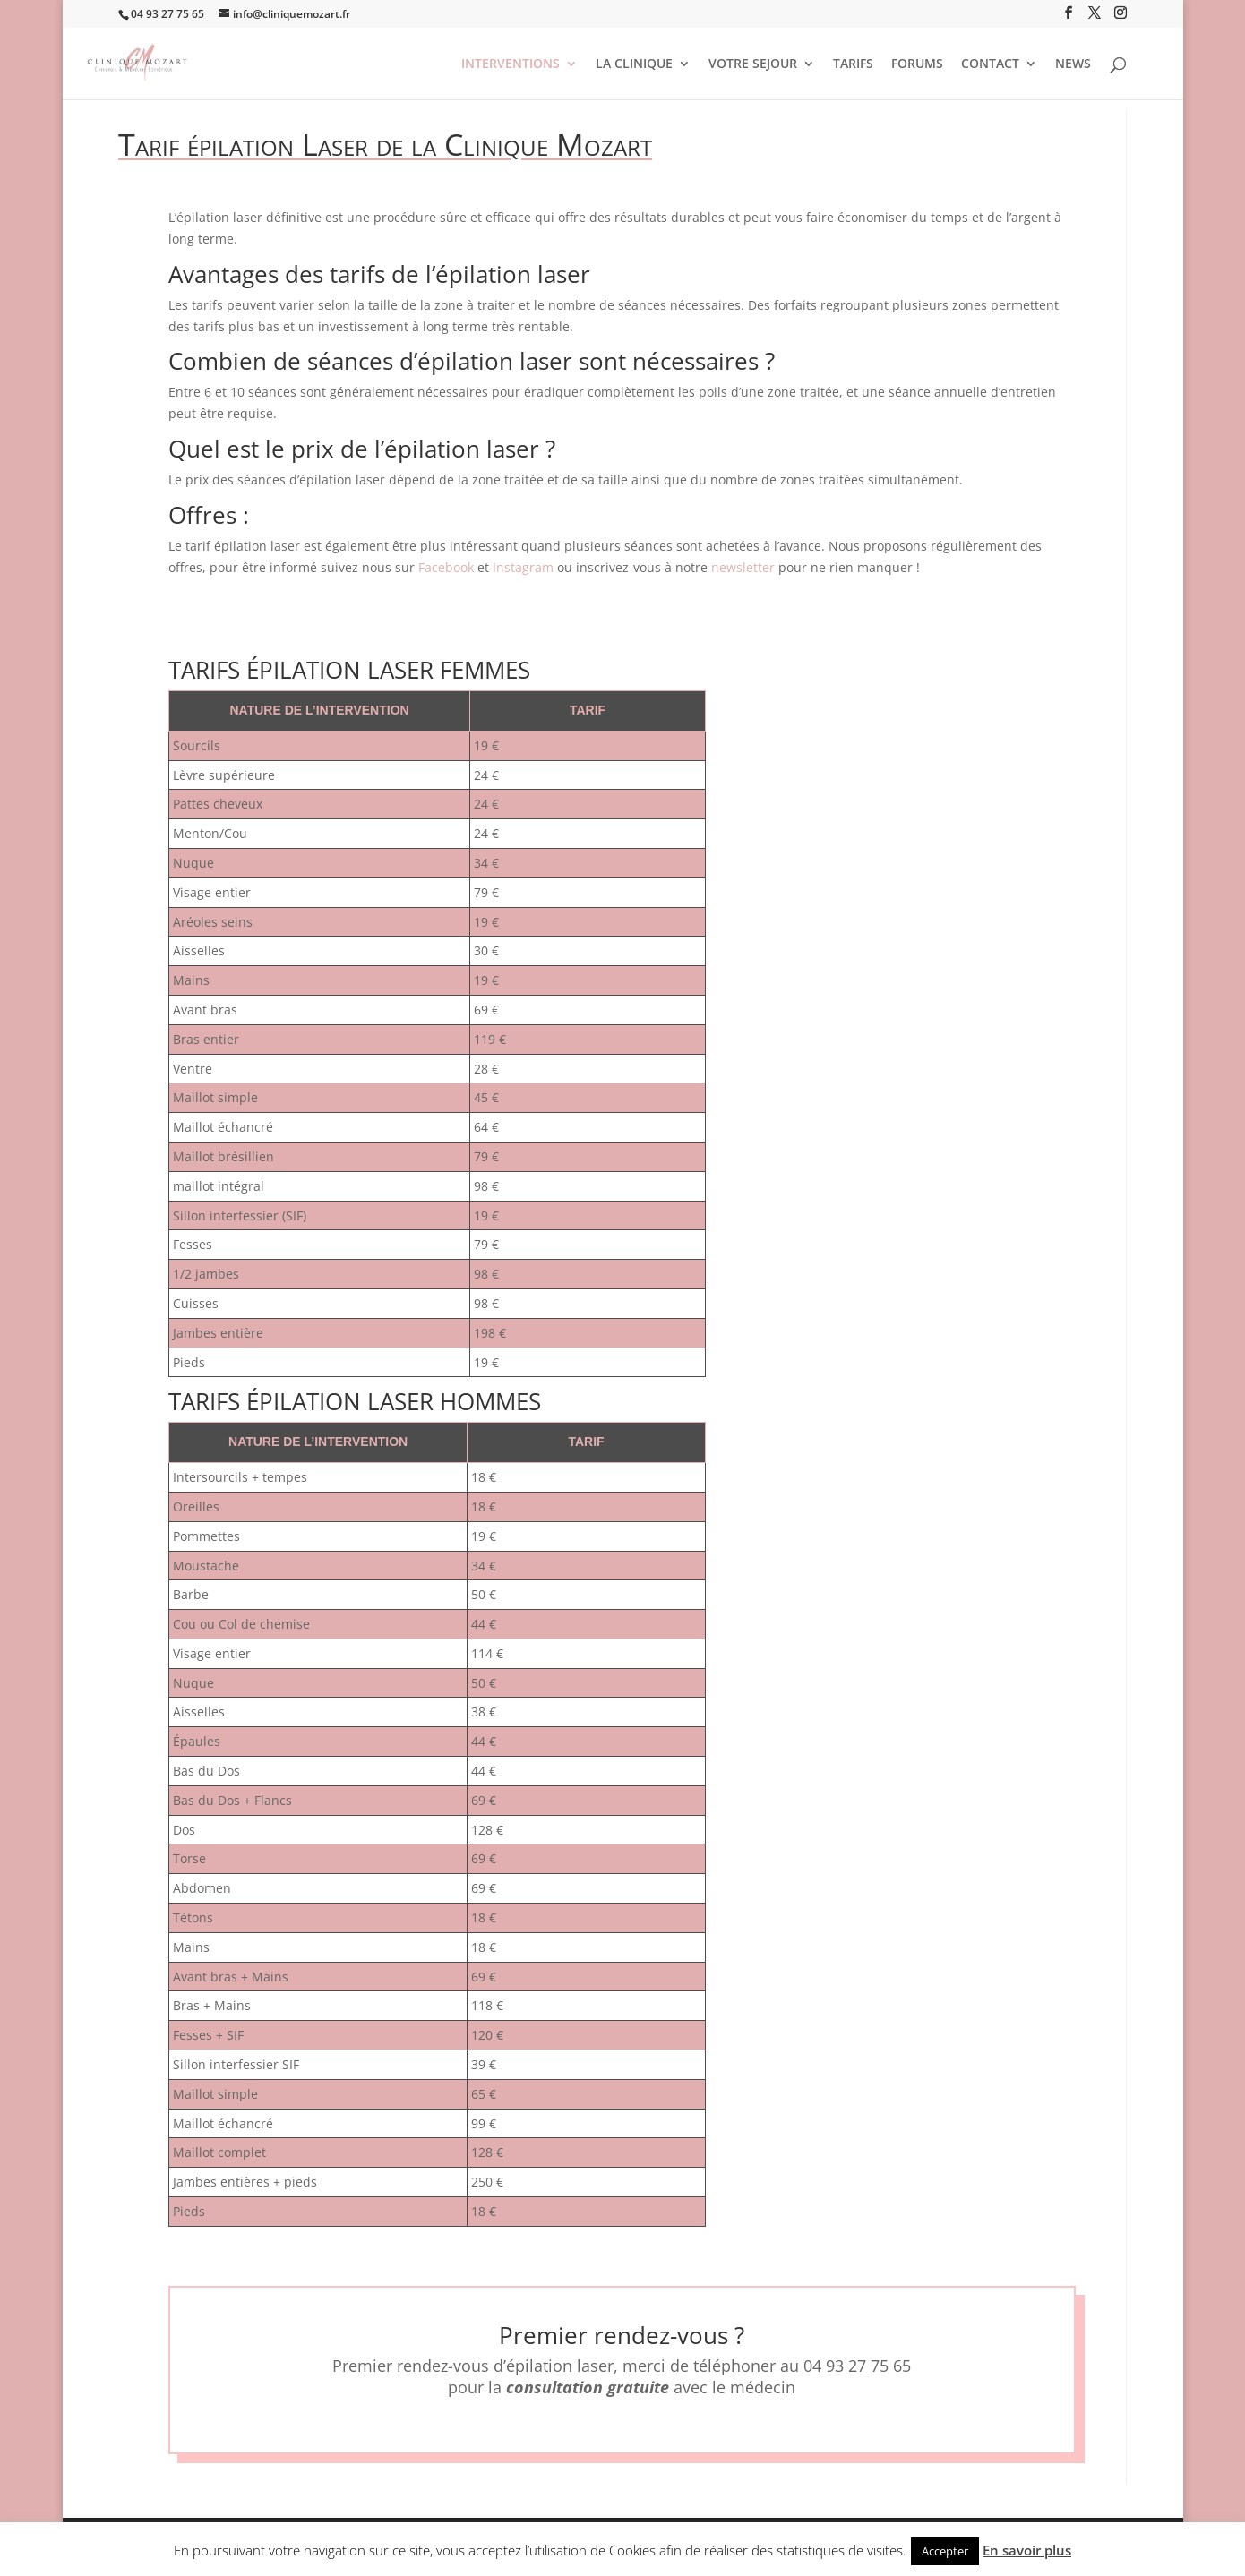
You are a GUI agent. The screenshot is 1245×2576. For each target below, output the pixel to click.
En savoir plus (1027, 2550)
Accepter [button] (945, 2551)
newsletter (744, 567)
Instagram (523, 567)
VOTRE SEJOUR (752, 64)
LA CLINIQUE (634, 64)
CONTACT (990, 64)
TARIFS (853, 64)
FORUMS (917, 64)
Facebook (446, 567)
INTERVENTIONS (510, 64)
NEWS (1073, 64)
